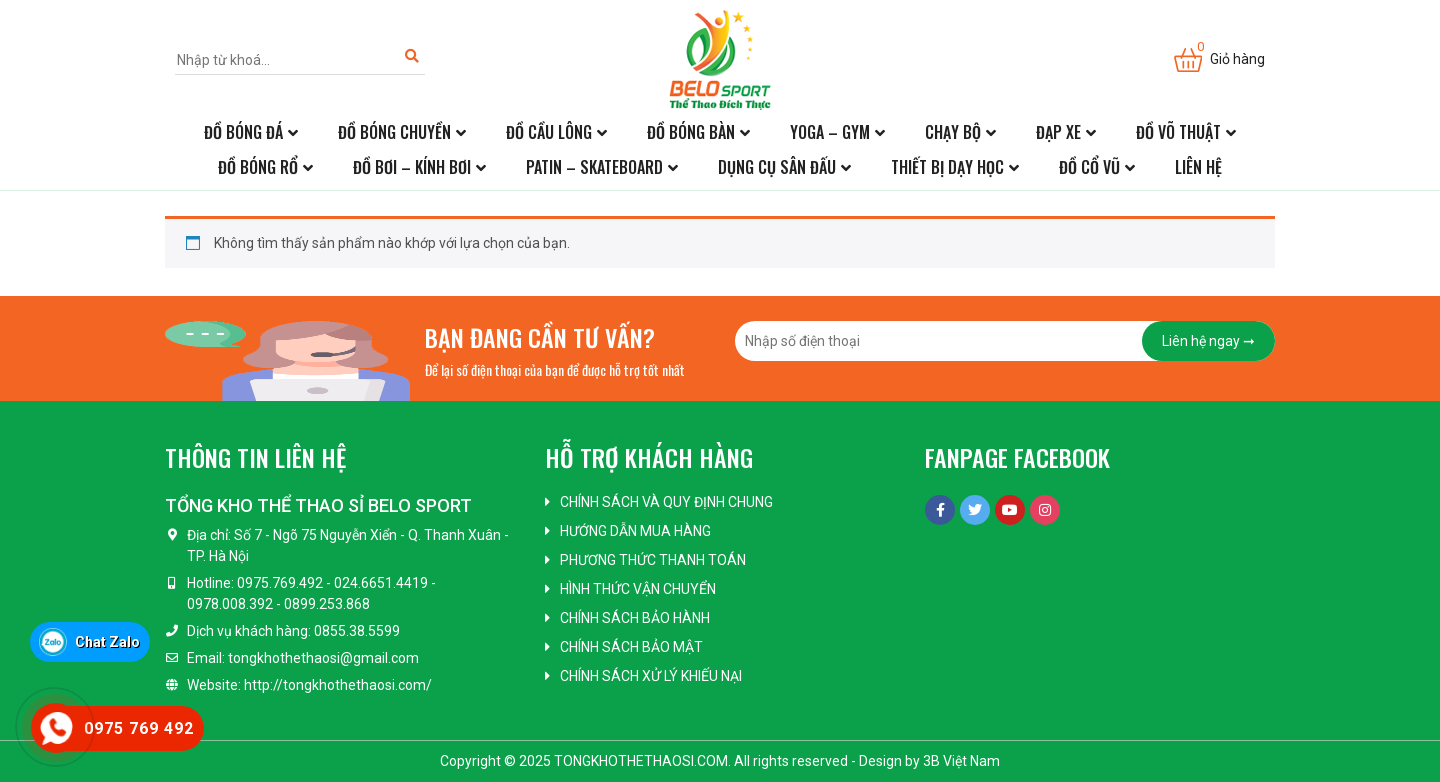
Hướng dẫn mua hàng (635, 531)
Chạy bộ (953, 132)
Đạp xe (1058, 132)
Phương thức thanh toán (653, 560)
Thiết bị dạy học (947, 167)
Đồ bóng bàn (691, 132)
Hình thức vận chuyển (638, 589)
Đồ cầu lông (549, 132)
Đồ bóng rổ (258, 167)
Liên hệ (1198, 167)
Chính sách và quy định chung (666, 502)
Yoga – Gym (830, 132)
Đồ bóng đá (243, 132)
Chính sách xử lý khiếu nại (651, 676)
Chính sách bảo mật (631, 647)
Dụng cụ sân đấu (777, 167)
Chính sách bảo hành (635, 618)
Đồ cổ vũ (1089, 167)
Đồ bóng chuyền (394, 132)
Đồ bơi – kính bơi (412, 167)
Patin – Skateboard (594, 167)
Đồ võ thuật (1178, 132)
